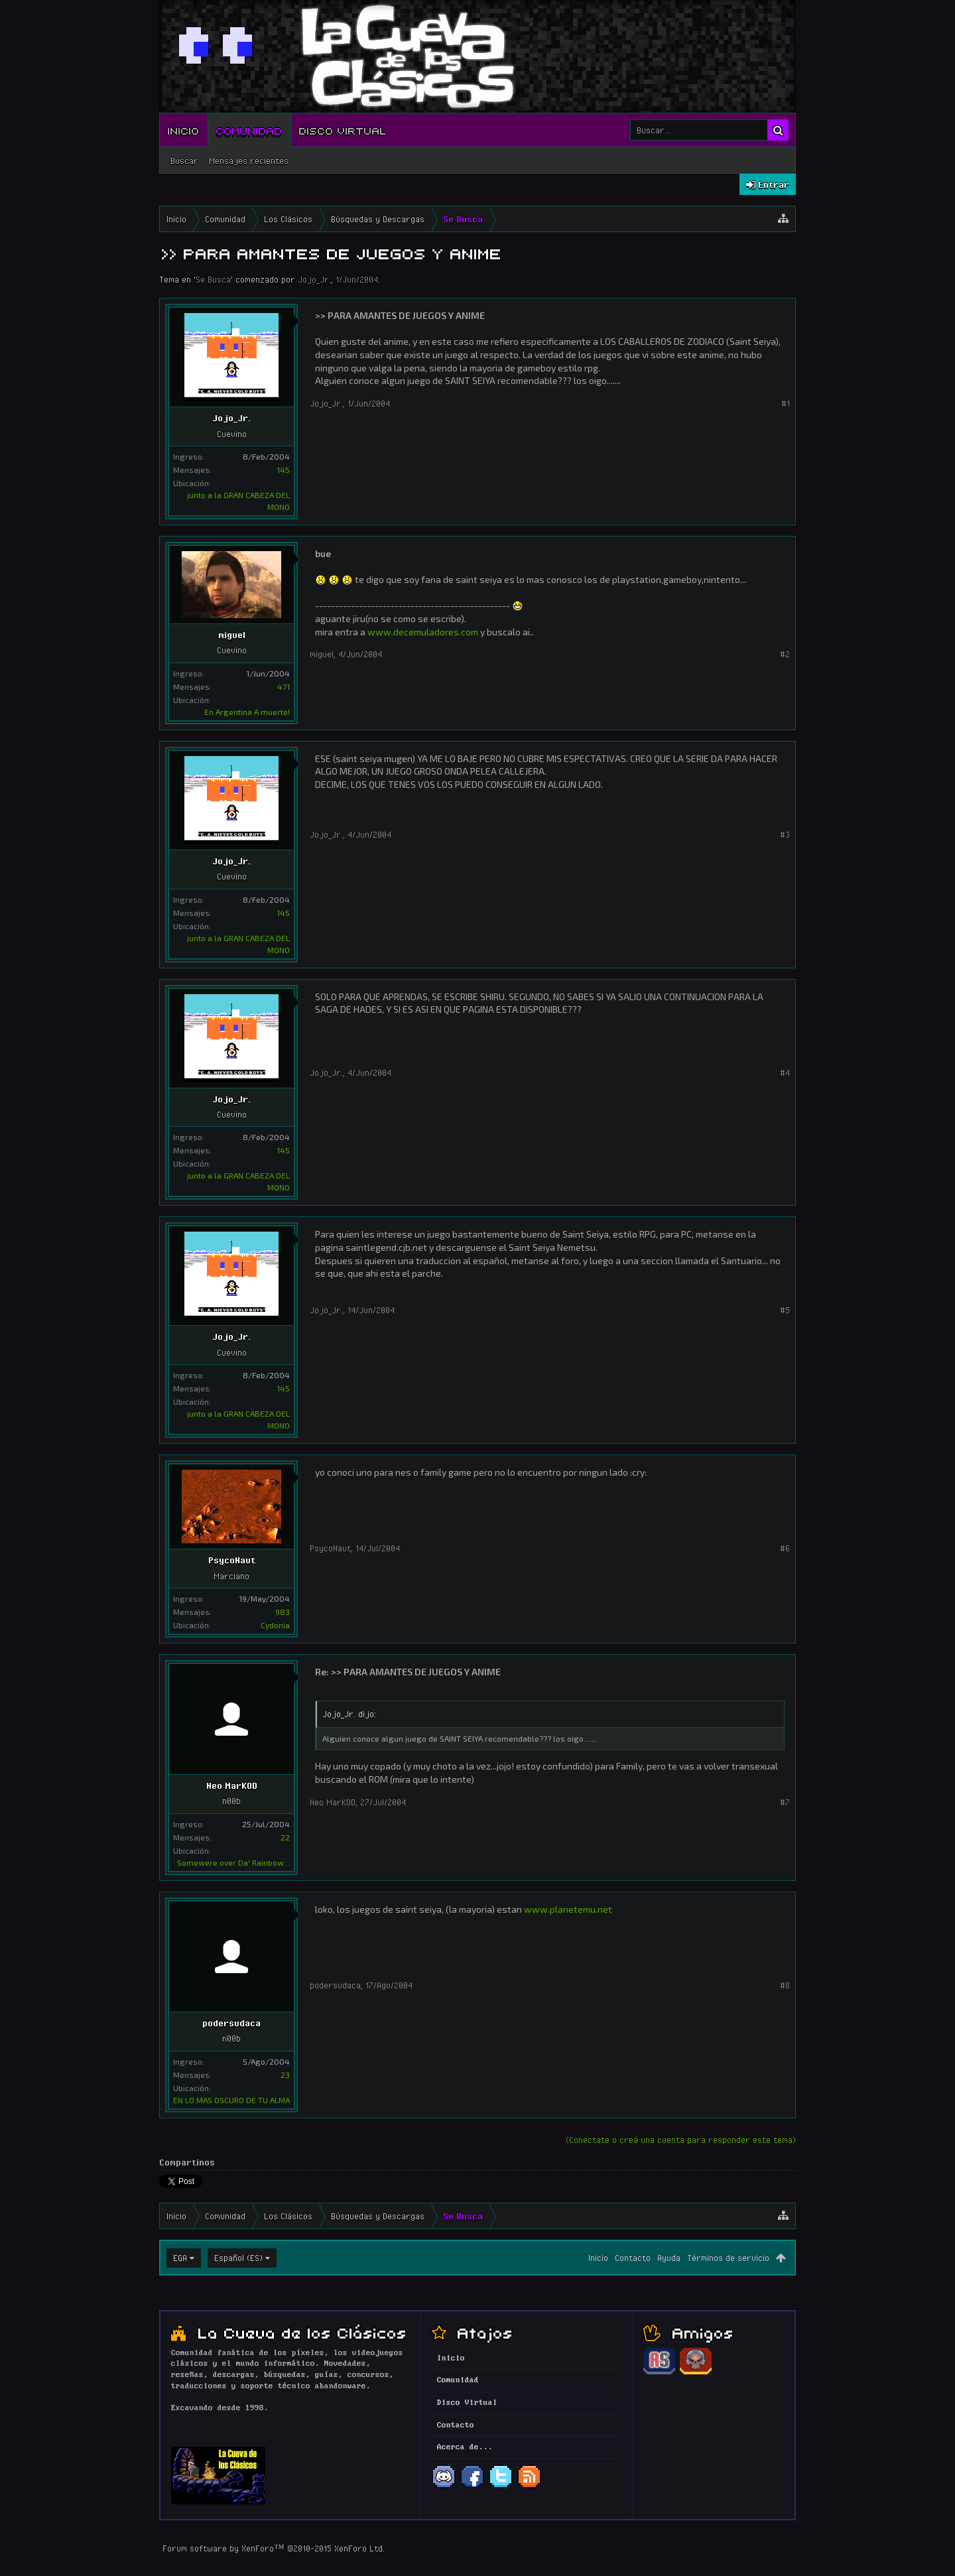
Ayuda (668, 2257)
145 (283, 469)
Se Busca (213, 279)
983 (282, 1611)
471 (283, 686)
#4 (785, 1072)
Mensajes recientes (248, 160)
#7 (785, 1802)
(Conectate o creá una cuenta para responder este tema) (681, 2139)
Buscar (184, 160)
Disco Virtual (343, 130)
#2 (785, 654)
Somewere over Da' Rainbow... (233, 1862)
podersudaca (231, 2023)
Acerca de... (465, 2447)
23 (285, 2074)
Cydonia (275, 1625)
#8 (785, 1985)
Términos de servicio (728, 2257)
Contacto (633, 2257)
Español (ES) (238, 2257)
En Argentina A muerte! (247, 711)
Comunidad (249, 130)
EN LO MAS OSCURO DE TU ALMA (231, 2099)
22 (285, 1837)
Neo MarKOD (231, 1785)
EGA (180, 2257)
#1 (785, 403)
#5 (785, 1310)
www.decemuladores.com (422, 631)
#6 (785, 1548)
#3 (785, 834)
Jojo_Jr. (314, 279)
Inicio (184, 130)
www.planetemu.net (568, 1909)
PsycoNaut (231, 1560)
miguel (231, 634)
